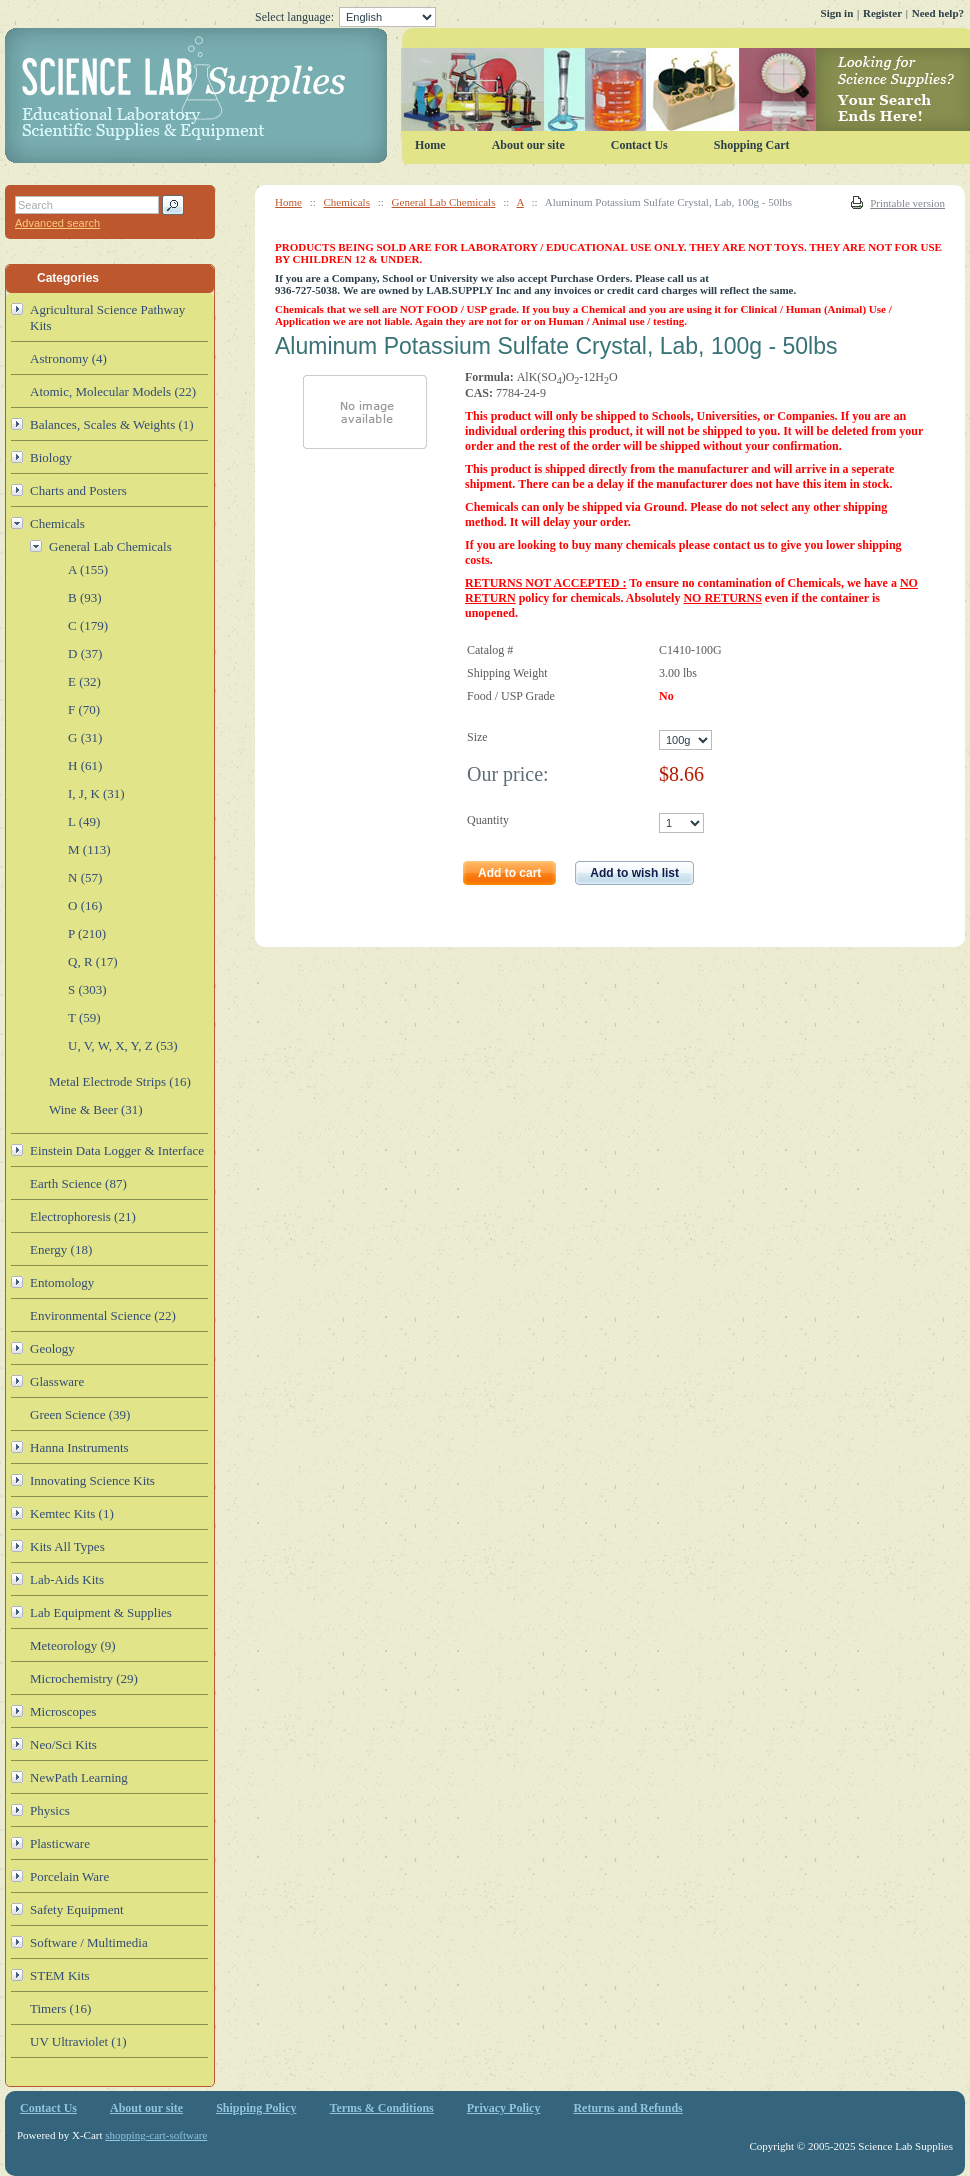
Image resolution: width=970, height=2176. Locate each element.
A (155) (88, 569)
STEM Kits (60, 1975)
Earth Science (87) (78, 1183)
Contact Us (639, 145)
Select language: (345, 17)
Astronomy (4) (68, 358)
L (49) (84, 821)
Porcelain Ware (69, 1876)
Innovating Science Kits (92, 1480)
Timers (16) (60, 2008)
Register (882, 13)
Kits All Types (67, 1546)
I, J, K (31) (96, 793)
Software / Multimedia (89, 1942)
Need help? (938, 13)
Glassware (57, 1381)
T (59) (84, 1017)
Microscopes (63, 1711)
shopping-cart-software (156, 2135)
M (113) (89, 849)
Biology (51, 457)
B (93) (85, 597)
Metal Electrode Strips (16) (120, 1081)
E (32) (84, 681)
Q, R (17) (92, 961)
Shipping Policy (256, 2108)
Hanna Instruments (79, 1447)
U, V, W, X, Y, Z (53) (123, 1045)
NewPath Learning (79, 1777)
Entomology (62, 1282)
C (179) (88, 625)
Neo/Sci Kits (63, 1744)
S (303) (87, 989)
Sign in (837, 13)
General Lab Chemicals (444, 202)
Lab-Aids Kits (67, 1579)
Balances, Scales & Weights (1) (112, 424)
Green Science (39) (80, 1414)
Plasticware (60, 1843)
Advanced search (57, 223)
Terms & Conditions (382, 2108)
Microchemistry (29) (84, 1678)
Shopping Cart (752, 145)
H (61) (85, 765)
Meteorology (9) (73, 1645)
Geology (52, 1348)
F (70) (84, 709)
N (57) (85, 877)
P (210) (87, 933)
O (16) (85, 905)
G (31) (85, 737)
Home (288, 202)
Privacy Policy (504, 2108)
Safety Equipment (77, 1909)
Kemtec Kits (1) (72, 1513)
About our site (528, 145)
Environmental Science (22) (103, 1315)
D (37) (85, 653)
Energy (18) (61, 1249)
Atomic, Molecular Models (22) (113, 391)
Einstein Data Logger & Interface (117, 1150)
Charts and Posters (78, 490)
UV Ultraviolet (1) (78, 2041)
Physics (50, 1810)
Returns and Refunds (627, 2108)
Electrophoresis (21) (83, 1216)
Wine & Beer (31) (96, 1109)
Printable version (907, 203)
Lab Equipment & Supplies (101, 1612)
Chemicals (347, 202)
